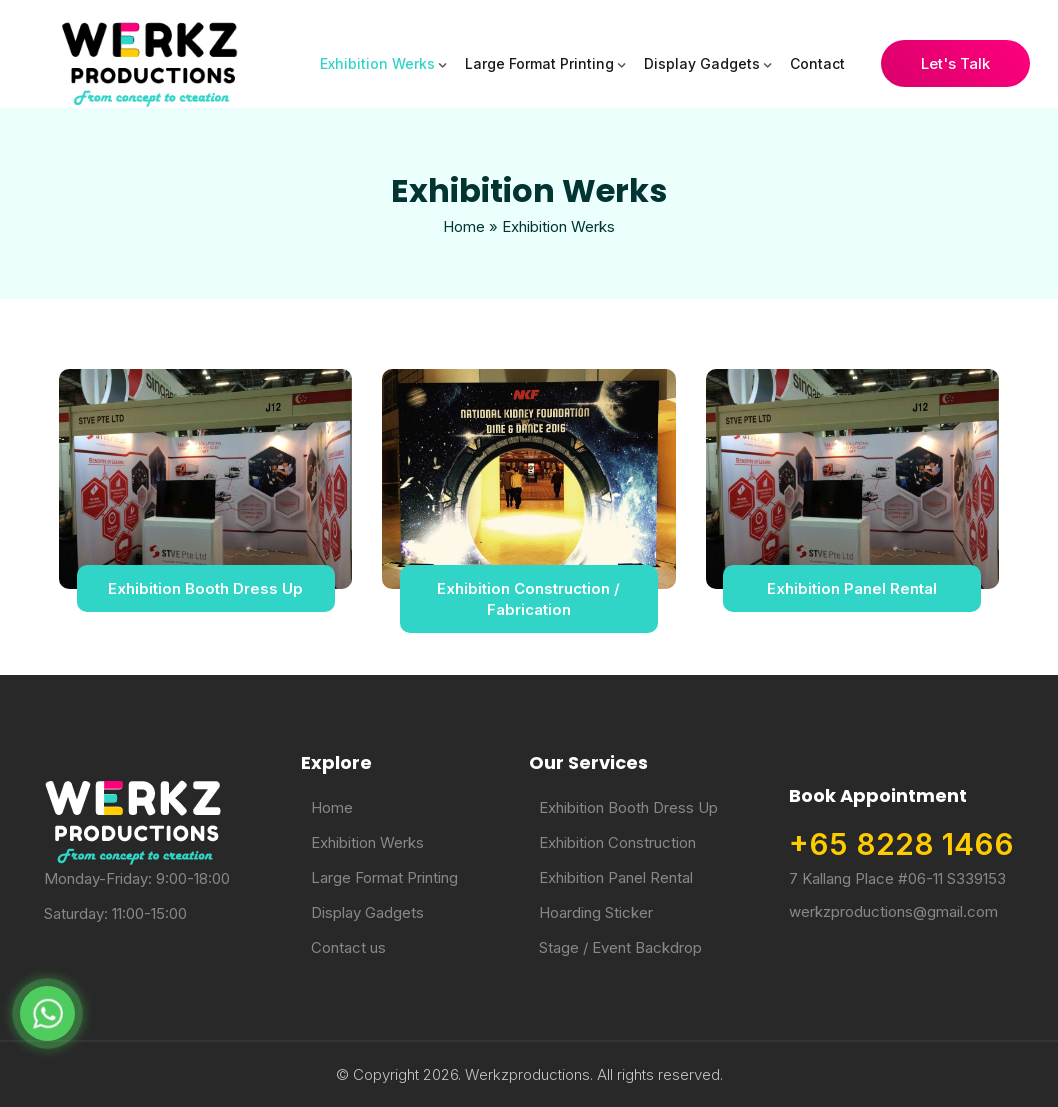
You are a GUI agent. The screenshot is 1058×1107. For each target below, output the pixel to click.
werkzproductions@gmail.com (893, 911)
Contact (817, 63)
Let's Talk (955, 63)
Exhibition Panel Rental (852, 588)
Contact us (348, 947)
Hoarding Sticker (596, 912)
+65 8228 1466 (901, 844)
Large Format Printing (539, 63)
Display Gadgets (702, 63)
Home (464, 226)
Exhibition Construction (617, 842)
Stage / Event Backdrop (620, 947)
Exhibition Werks (377, 63)
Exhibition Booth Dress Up (205, 588)
